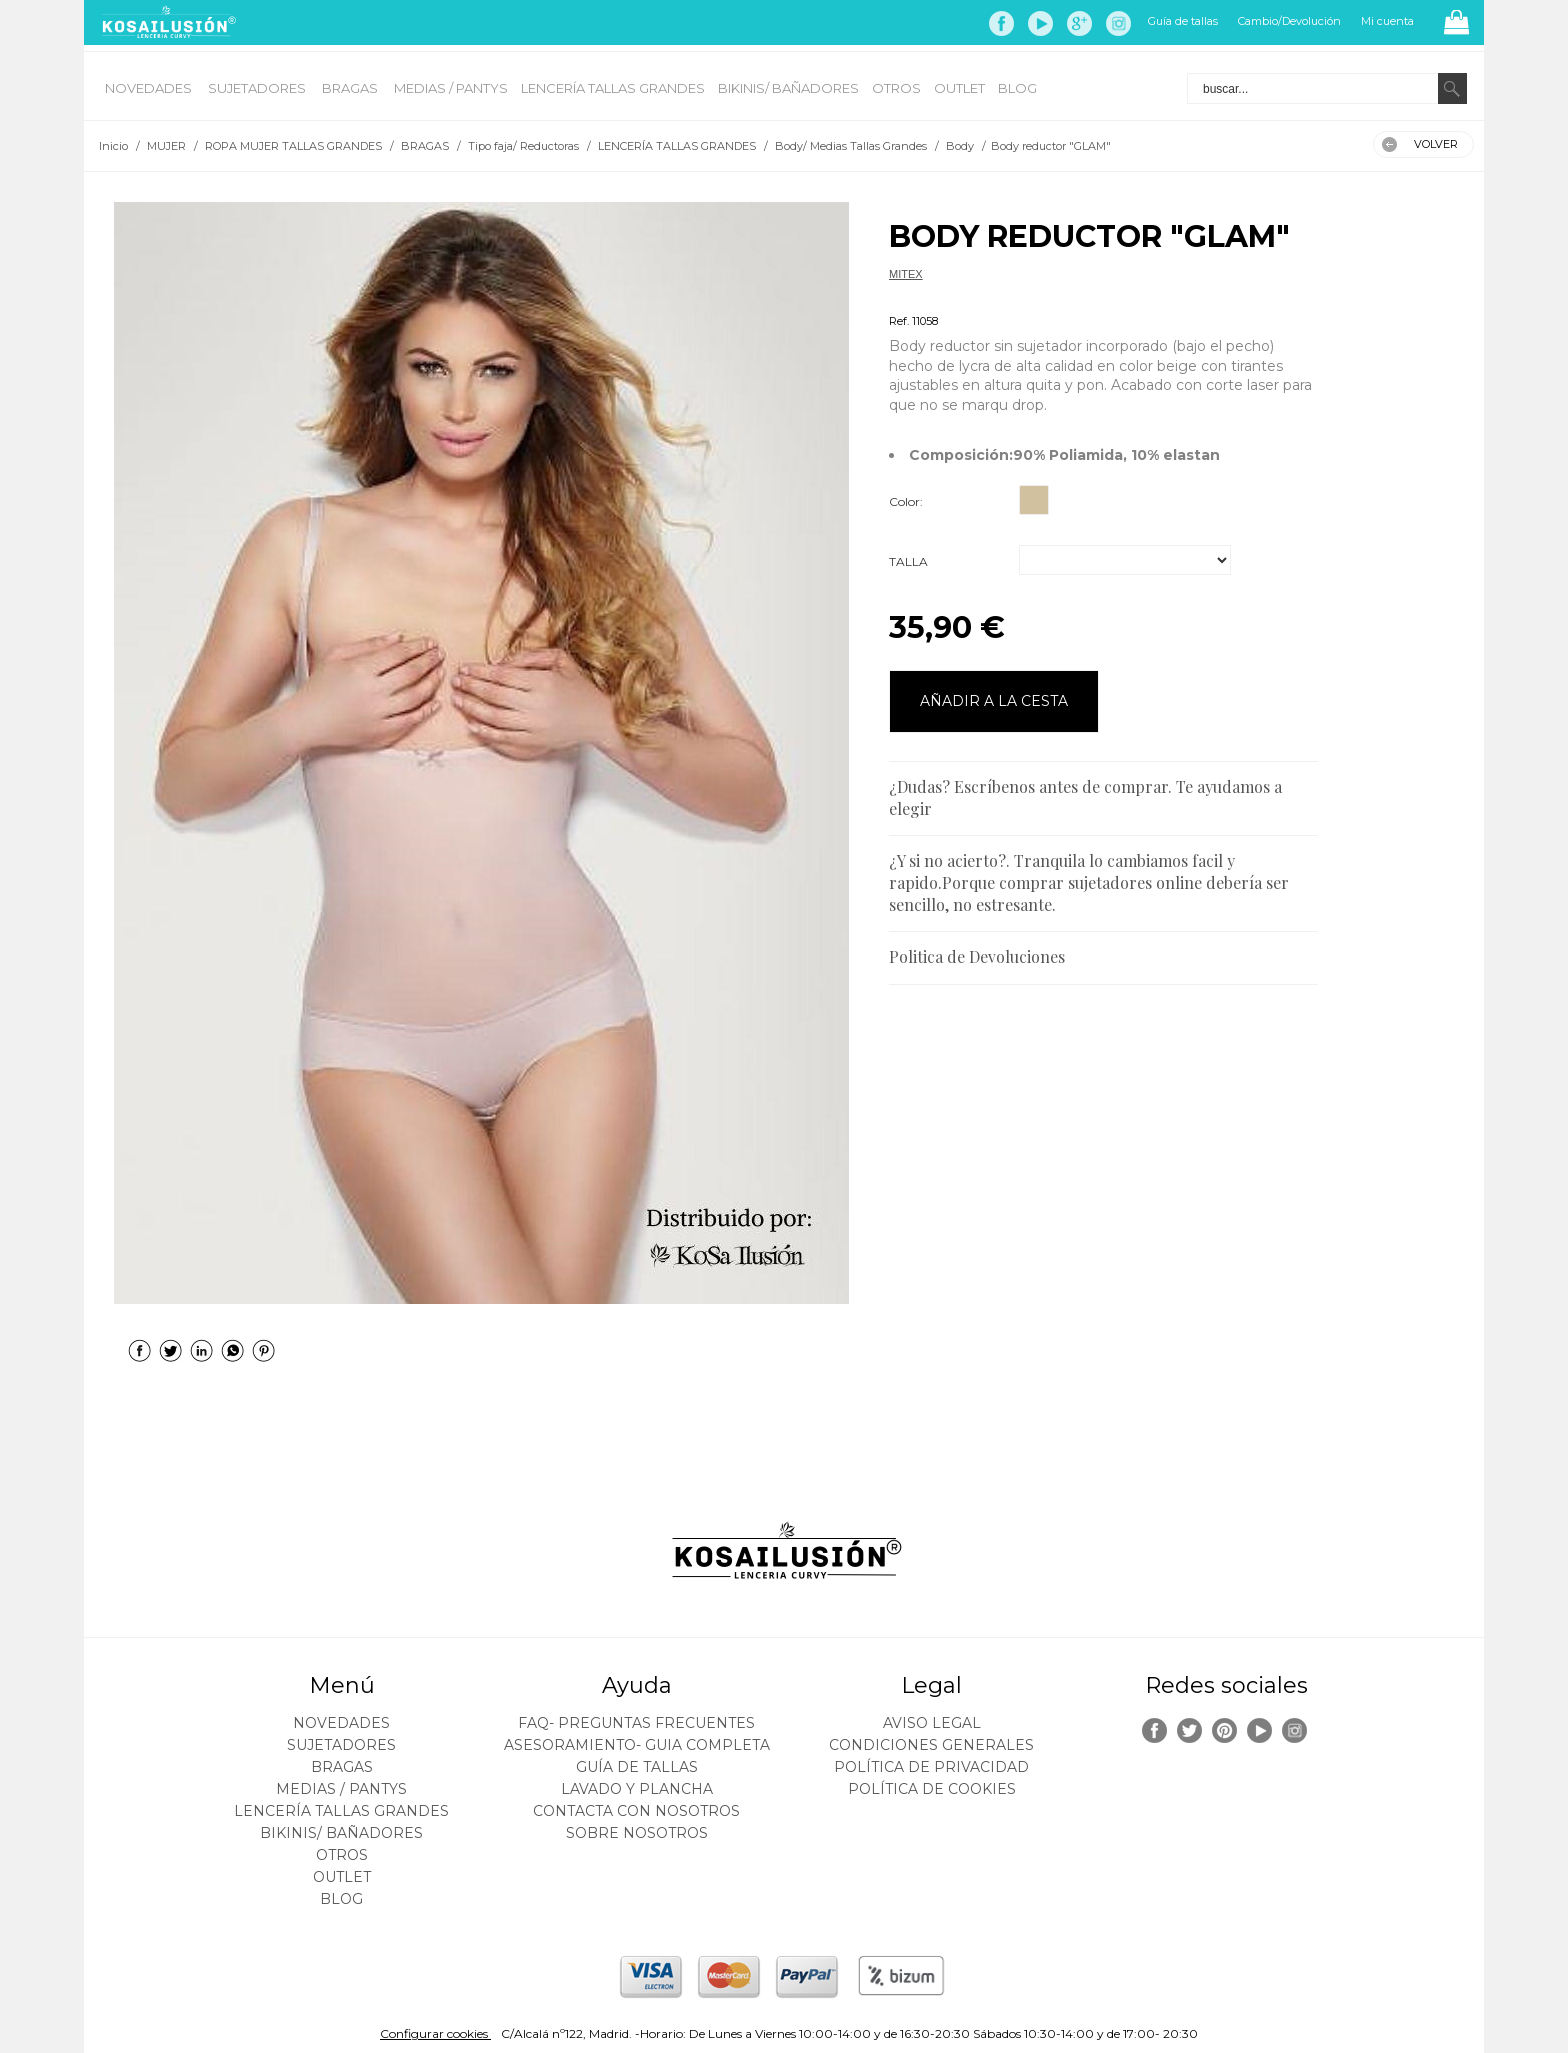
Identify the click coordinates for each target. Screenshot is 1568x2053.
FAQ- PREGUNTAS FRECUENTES (636, 1723)
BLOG (1017, 88)
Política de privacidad (931, 1767)
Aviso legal (932, 1723)
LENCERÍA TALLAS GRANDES (613, 88)
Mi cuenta (1387, 21)
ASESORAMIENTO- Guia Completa (637, 1745)
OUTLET (959, 88)
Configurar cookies (435, 2033)
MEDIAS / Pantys (451, 88)
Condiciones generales (931, 1745)
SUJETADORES (258, 88)
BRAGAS (351, 88)
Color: (906, 501)
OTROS (896, 88)
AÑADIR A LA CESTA (994, 701)
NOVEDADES (150, 88)
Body (901, 297)
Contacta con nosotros (636, 1811)
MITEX (906, 274)
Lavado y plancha (637, 1789)
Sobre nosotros (637, 1833)
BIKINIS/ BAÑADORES (788, 88)
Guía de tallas (1183, 21)
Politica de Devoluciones (977, 956)
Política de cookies (932, 1789)
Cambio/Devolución (1289, 21)
